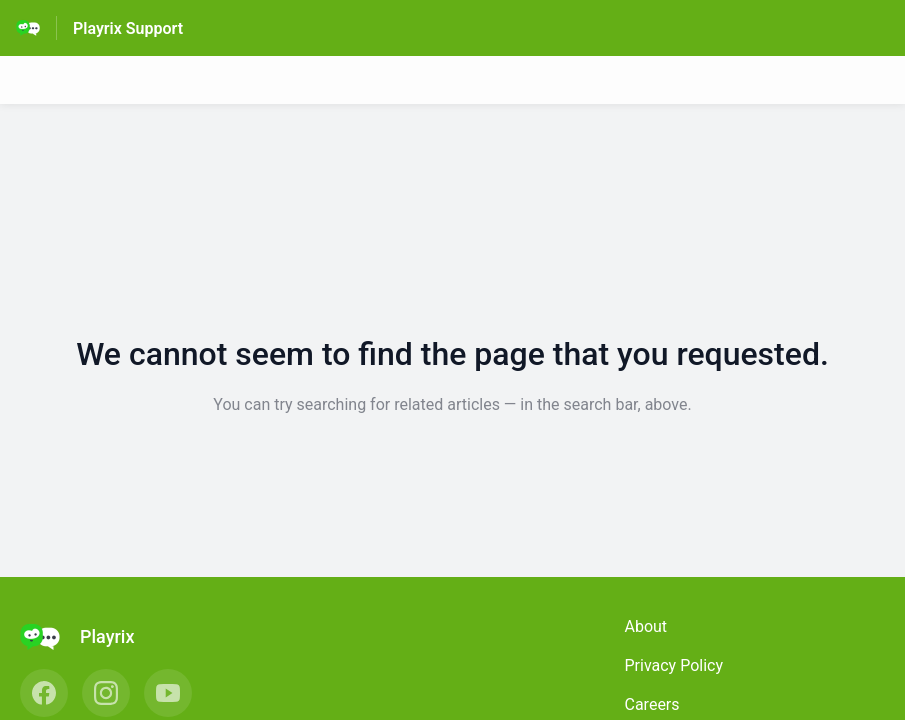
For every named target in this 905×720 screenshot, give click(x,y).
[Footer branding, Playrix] (87, 637)
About (646, 626)
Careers (652, 704)
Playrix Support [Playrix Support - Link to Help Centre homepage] (128, 28)
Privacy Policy (674, 665)
